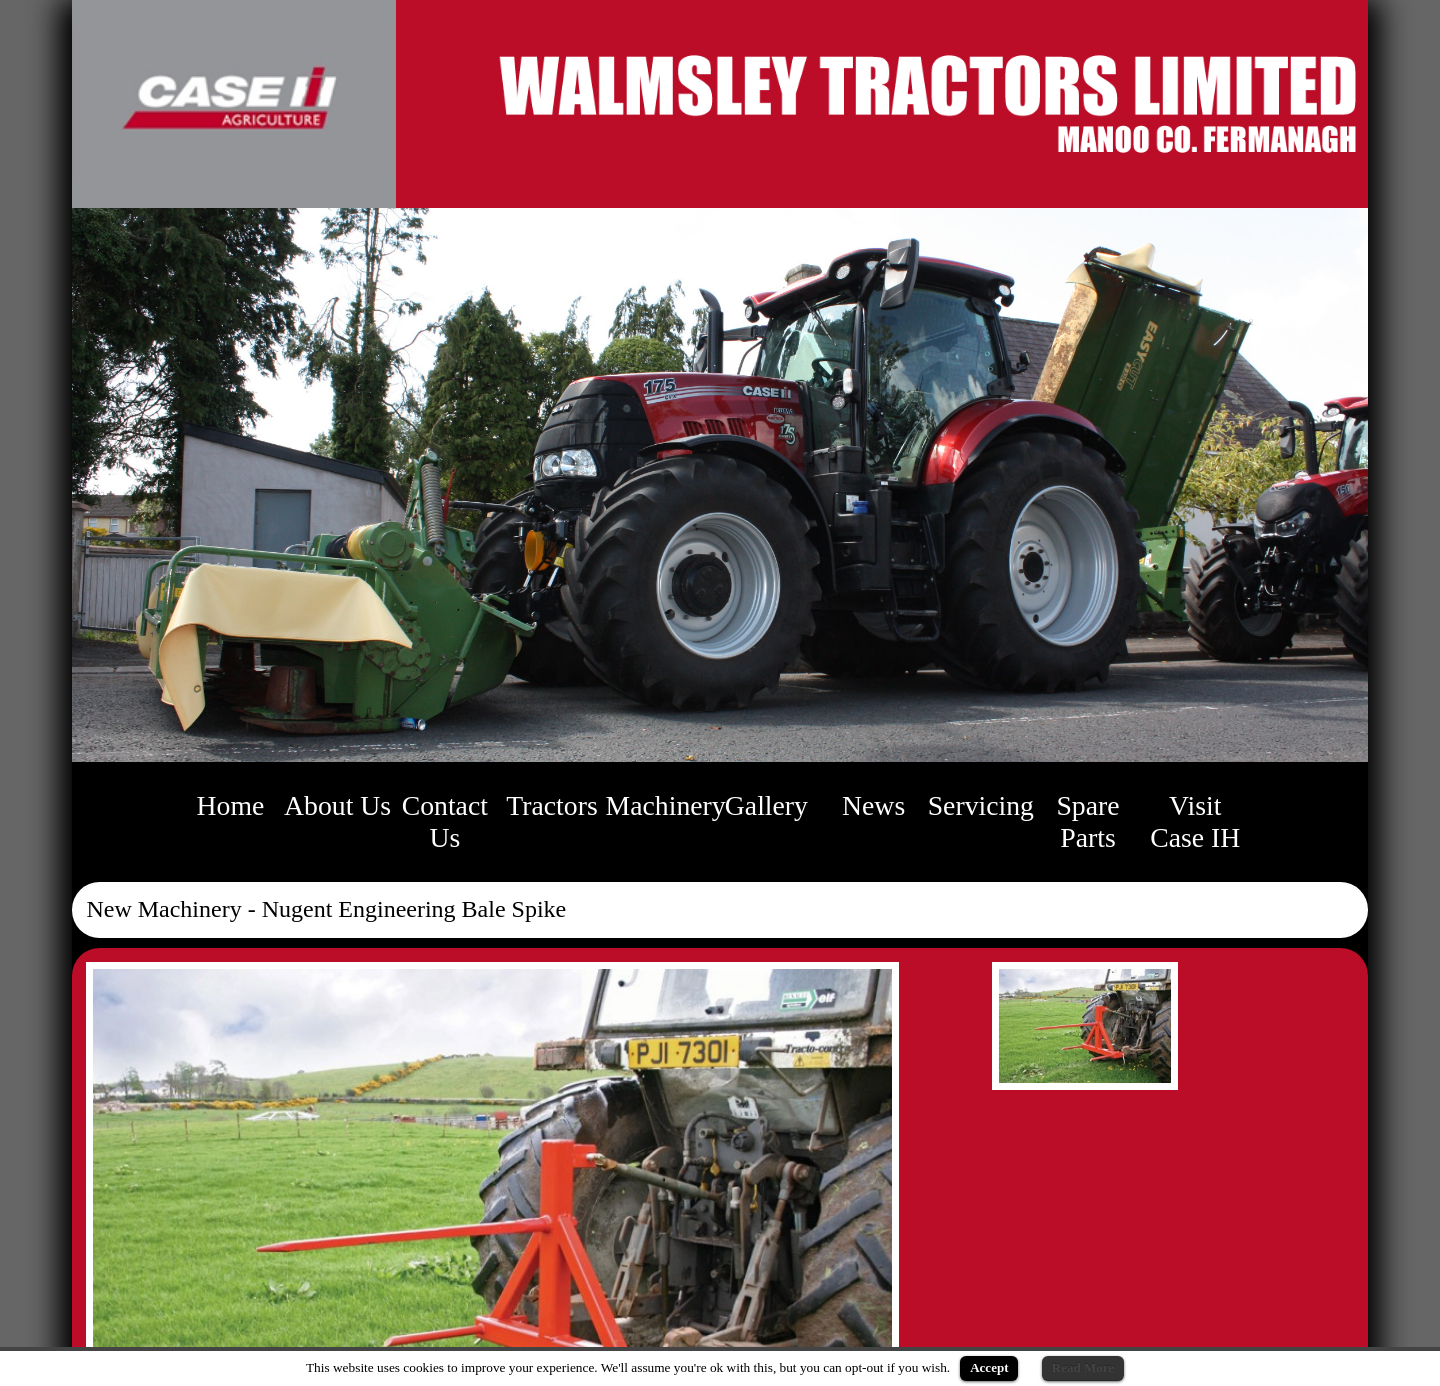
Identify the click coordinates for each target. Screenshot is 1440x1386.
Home (231, 805)
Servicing (981, 805)
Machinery (666, 805)
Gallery (766, 805)
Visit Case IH (1195, 821)
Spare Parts (1087, 821)
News (873, 805)
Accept (989, 1367)
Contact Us (445, 821)
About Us (337, 805)
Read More (1083, 1367)
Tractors (551, 805)
